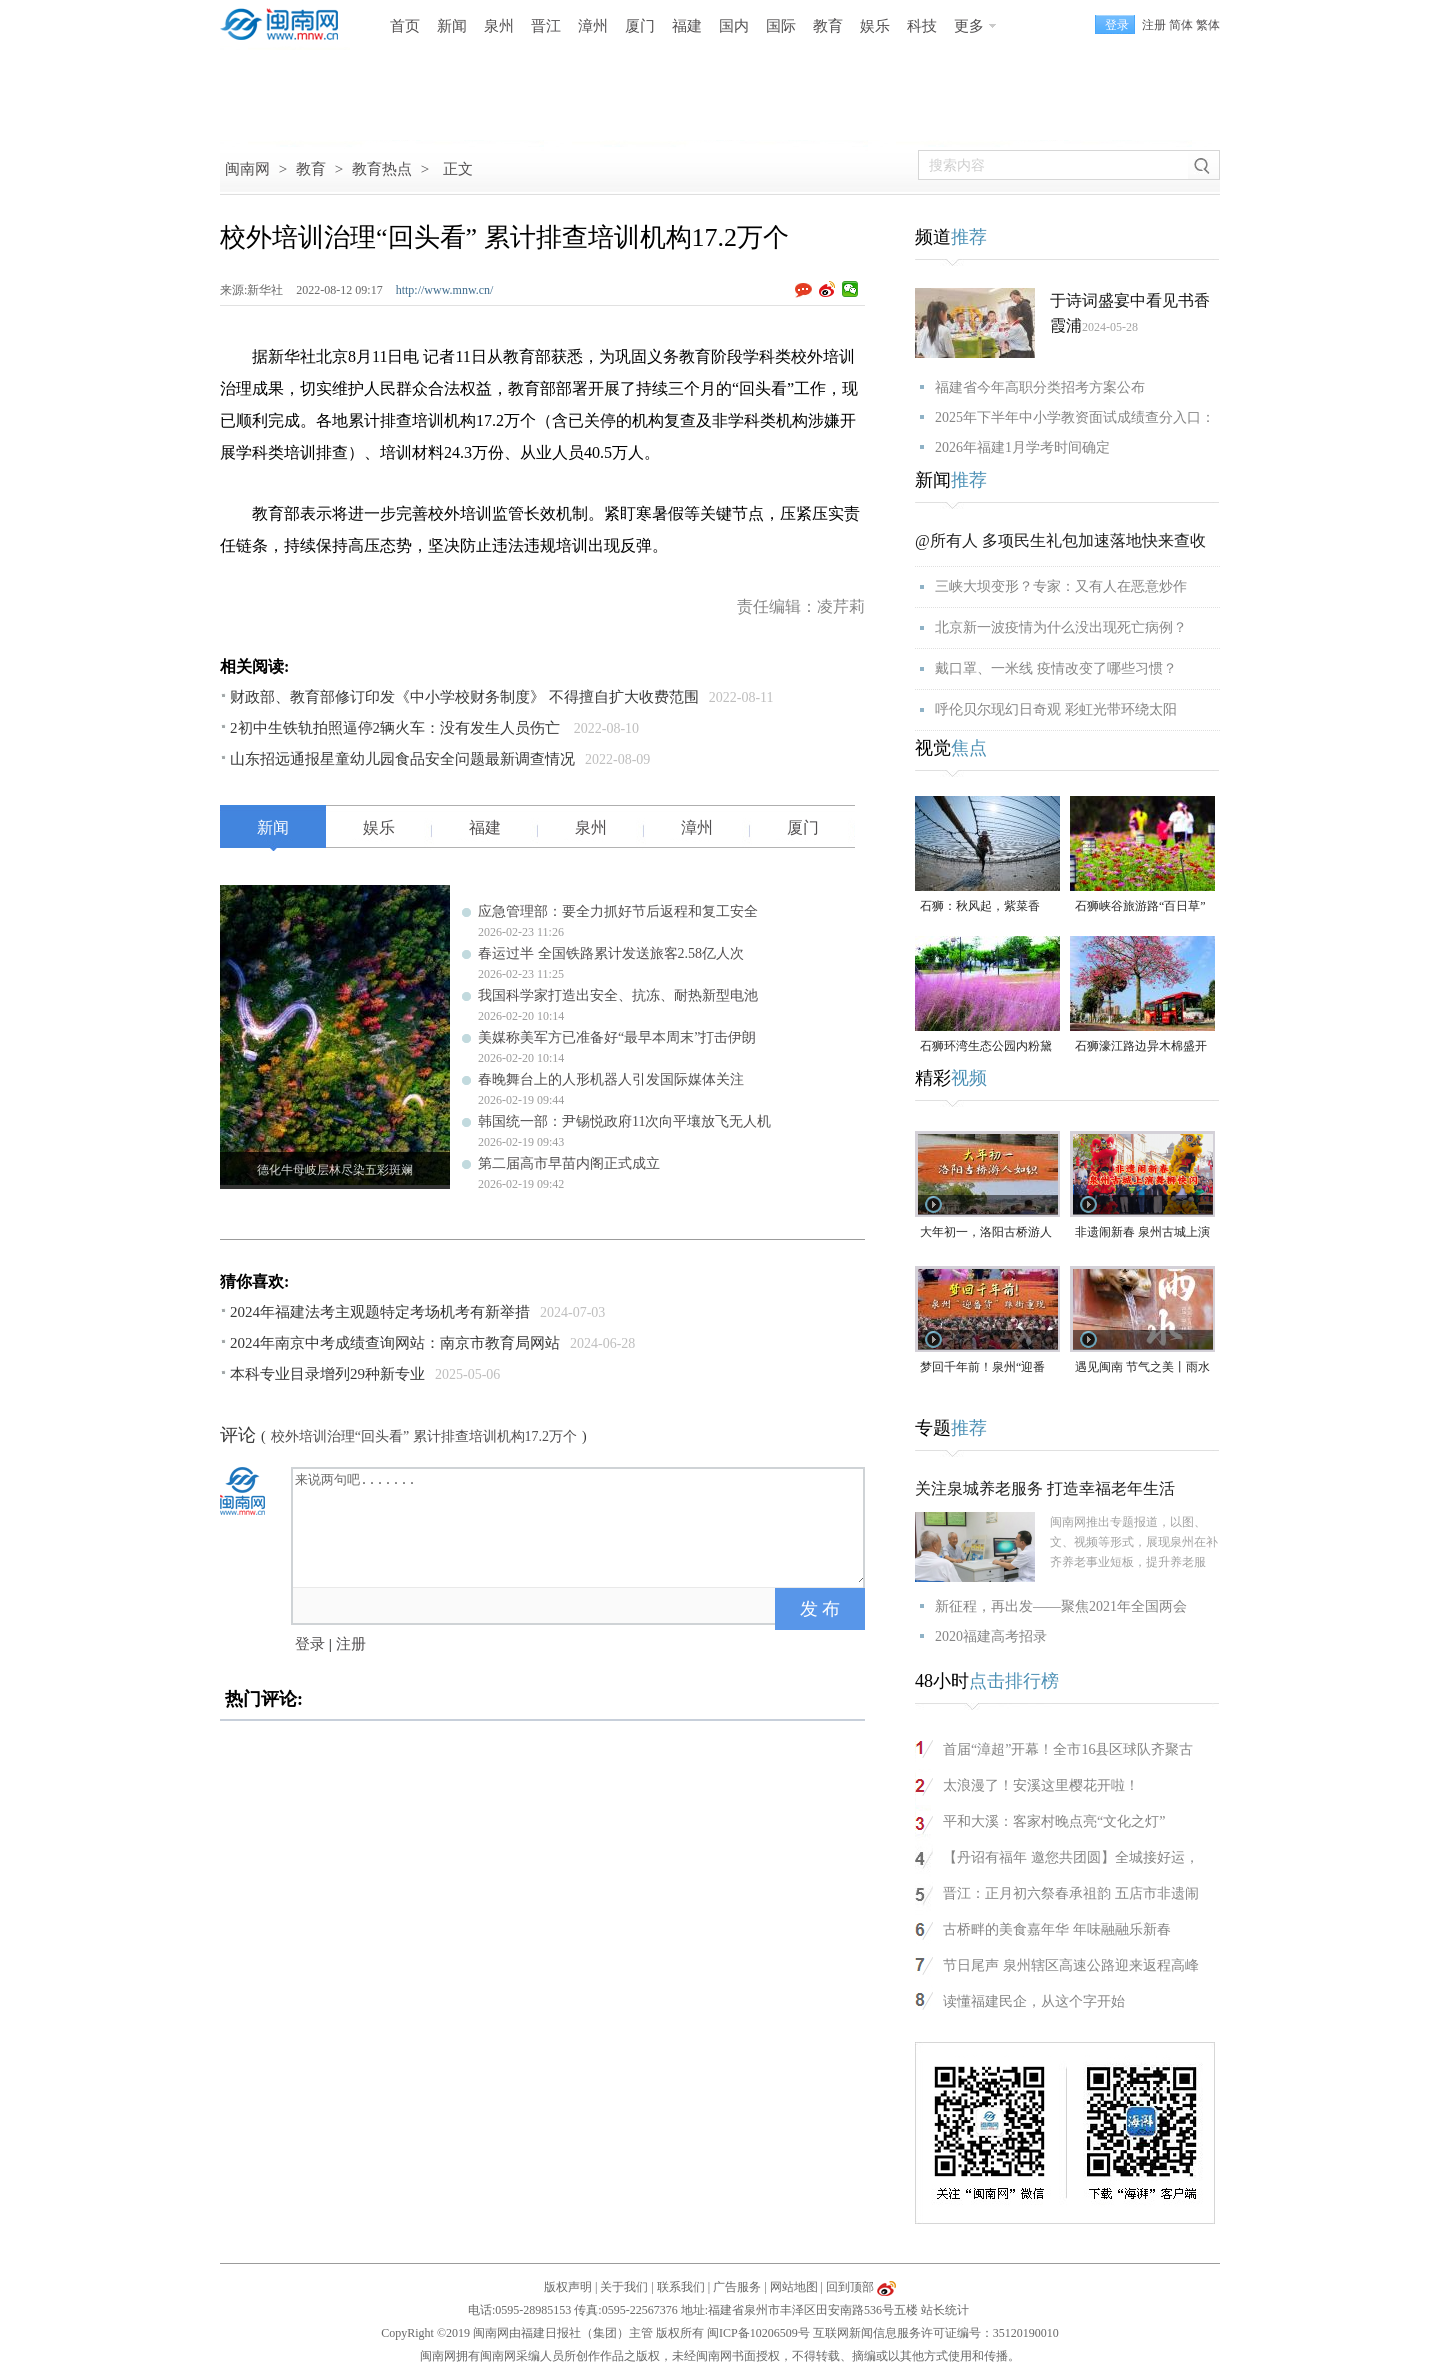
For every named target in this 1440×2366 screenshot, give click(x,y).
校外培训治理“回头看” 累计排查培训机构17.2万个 (424, 1436)
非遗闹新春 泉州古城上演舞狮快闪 (1142, 1233)
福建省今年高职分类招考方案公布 (1040, 387)
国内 (734, 26)
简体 (1181, 25)
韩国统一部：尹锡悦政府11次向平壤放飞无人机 (624, 1121)
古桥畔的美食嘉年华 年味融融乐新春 (1057, 1929)
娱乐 (875, 26)
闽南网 (247, 169)
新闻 (452, 26)
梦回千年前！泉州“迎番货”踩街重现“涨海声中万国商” (985, 1368)
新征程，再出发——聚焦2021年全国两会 (1061, 1606)
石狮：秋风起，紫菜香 (980, 906)
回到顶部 (850, 2287)
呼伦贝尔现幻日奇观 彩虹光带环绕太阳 (1056, 709)
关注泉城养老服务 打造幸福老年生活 (1045, 1488)
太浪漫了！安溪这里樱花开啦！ (1041, 1785)
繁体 (1208, 25)
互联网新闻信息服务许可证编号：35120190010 (936, 2333)
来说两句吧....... (580, 1526)
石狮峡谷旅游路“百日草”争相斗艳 (1140, 907)
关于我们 (624, 2287)
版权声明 (568, 2287)
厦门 (640, 26)
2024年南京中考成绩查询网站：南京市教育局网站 (395, 1343)
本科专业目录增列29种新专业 (327, 1374)
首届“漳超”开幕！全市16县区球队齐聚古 (1068, 1749)
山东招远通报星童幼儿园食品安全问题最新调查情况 (402, 759)
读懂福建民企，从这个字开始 (1034, 2001)
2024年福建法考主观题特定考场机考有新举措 (380, 1312)
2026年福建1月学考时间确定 (1022, 447)
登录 (310, 1644)
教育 (828, 26)
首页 (405, 26)
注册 (1154, 25)
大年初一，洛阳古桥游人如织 (986, 1233)
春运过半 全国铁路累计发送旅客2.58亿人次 (611, 953)
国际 (781, 26)
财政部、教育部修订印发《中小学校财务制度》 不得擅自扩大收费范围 (464, 697)
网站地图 (794, 2287)
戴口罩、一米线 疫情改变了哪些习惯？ (1056, 668)
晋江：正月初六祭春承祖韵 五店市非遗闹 (1071, 1893)
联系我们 (681, 2287)
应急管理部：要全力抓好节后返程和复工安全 (618, 911)
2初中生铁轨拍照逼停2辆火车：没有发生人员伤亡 (397, 728)
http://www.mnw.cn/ (445, 290)
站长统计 (945, 2310)
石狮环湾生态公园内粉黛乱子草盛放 (986, 1047)
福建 (687, 26)
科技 (922, 26)
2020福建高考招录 (991, 1636)
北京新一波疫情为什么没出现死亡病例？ (1061, 627)
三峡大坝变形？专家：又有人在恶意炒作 (1061, 586)
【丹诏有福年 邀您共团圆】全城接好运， (1071, 1857)
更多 (969, 26)
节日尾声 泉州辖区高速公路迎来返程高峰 (1071, 1965)
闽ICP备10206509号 (758, 2333)
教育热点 (382, 169)
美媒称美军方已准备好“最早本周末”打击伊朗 (617, 1037)
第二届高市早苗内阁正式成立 (569, 1163)
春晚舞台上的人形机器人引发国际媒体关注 (611, 1079)
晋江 (546, 26)
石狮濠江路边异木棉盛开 (1141, 1046)
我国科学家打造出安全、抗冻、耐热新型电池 (618, 995)
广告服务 (737, 2287)
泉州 (499, 26)
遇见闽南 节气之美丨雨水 (1142, 1367)
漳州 (593, 26)
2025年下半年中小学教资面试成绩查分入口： (1075, 417)
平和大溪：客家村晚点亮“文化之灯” (1054, 1821)
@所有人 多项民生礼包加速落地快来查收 (1060, 540)
